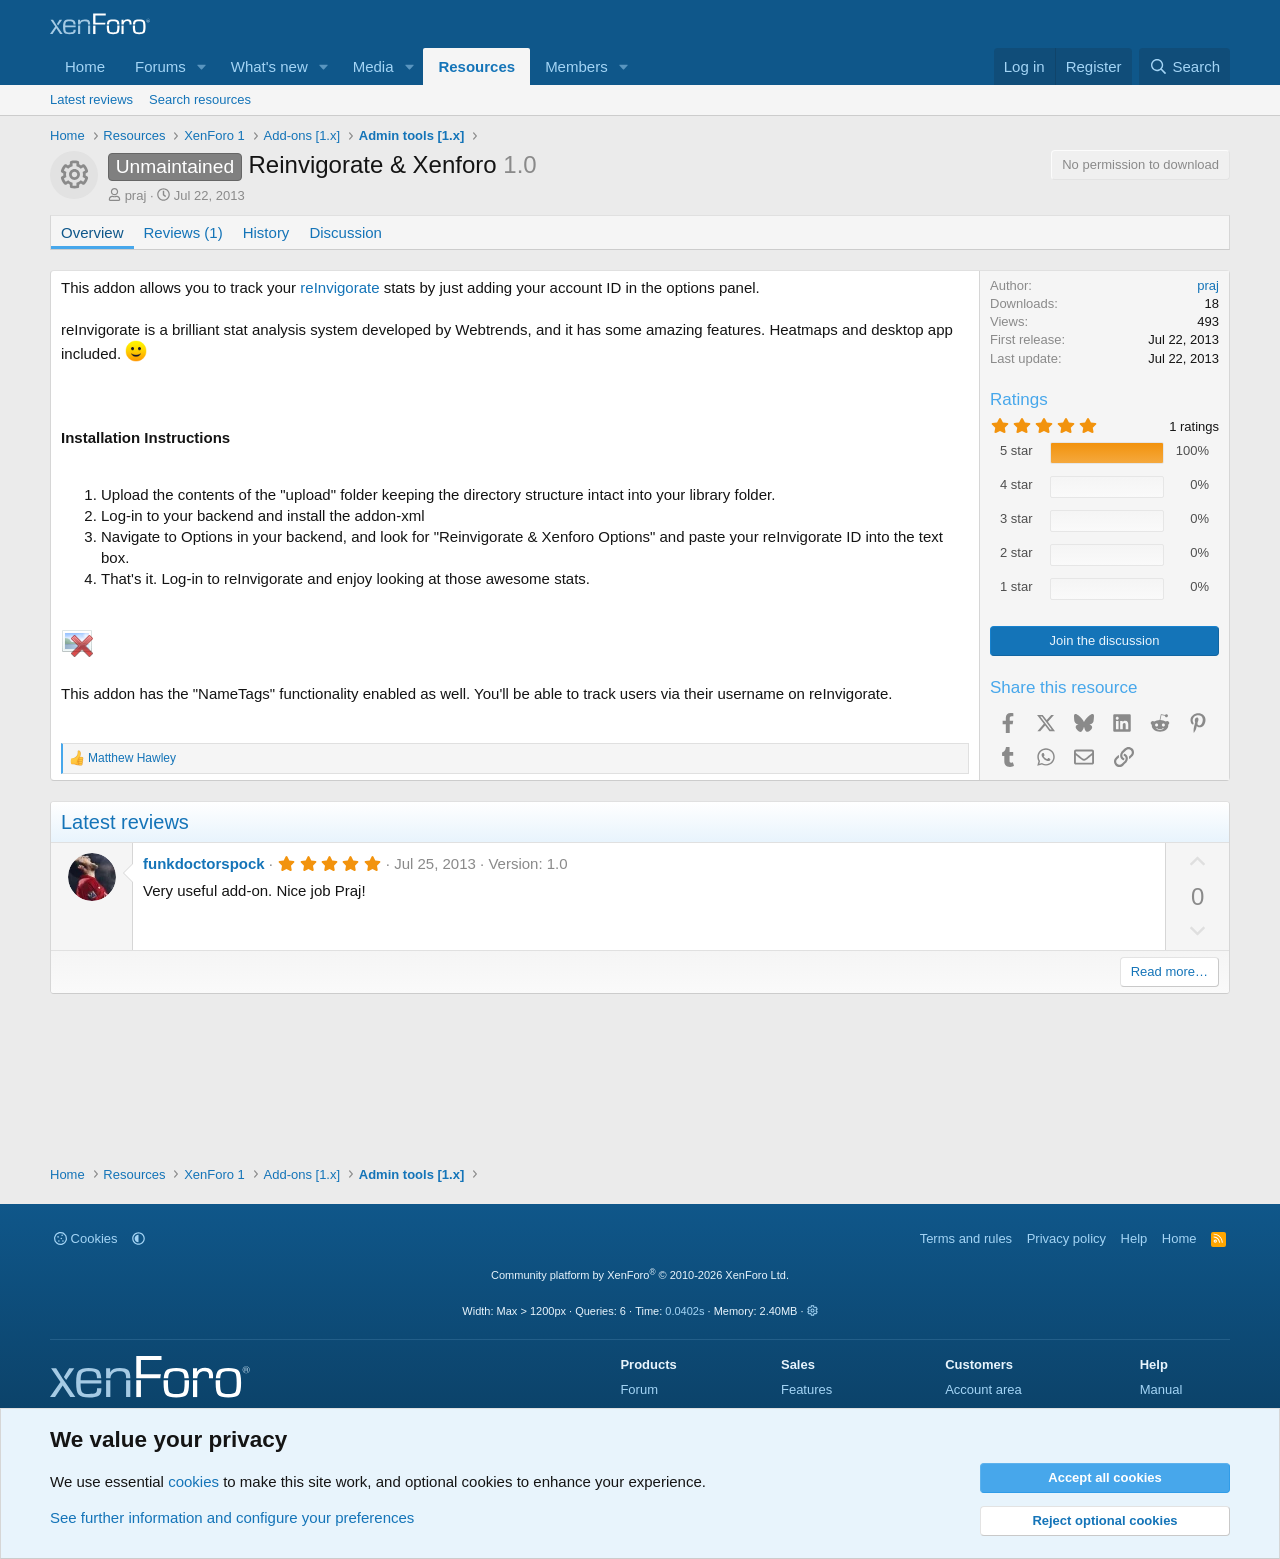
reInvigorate (339, 287)
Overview (92, 232)
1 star (1016, 586)
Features (806, 1389)
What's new (269, 66)
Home (85, 66)
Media (373, 66)
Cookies (86, 1238)
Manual (1161, 1389)
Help (1134, 1238)
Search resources (200, 99)
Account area (983, 1389)
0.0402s (684, 1311)
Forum (639, 1389)
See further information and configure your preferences (232, 1517)
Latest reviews (91, 99)
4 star (1016, 484)
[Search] (1184, 66)
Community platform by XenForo (640, 1275)
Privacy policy (1066, 1238)
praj (136, 195)
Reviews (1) (183, 232)
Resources (476, 66)
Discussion (345, 232)
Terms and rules (966, 1238)
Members (576, 66)
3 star (1016, 518)
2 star (1016, 552)
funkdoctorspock (204, 863)
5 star (1016, 450)
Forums (160, 66)
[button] (202, 66)
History (266, 232)
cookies (193, 1481)
